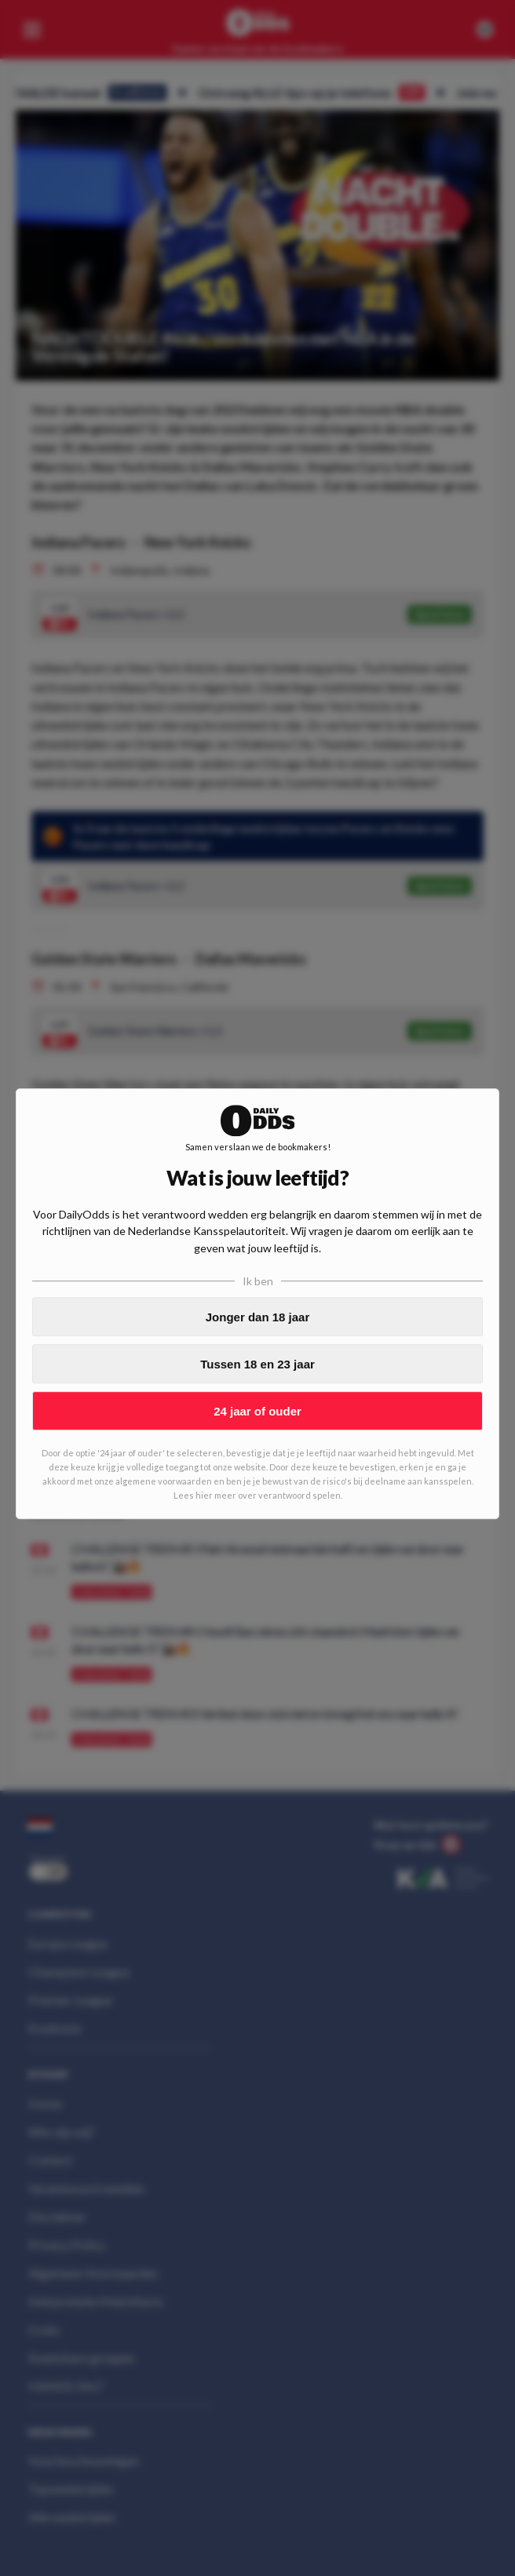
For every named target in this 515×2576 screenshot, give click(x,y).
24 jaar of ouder (257, 1411)
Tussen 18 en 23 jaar (257, 1364)
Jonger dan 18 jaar (258, 1317)
